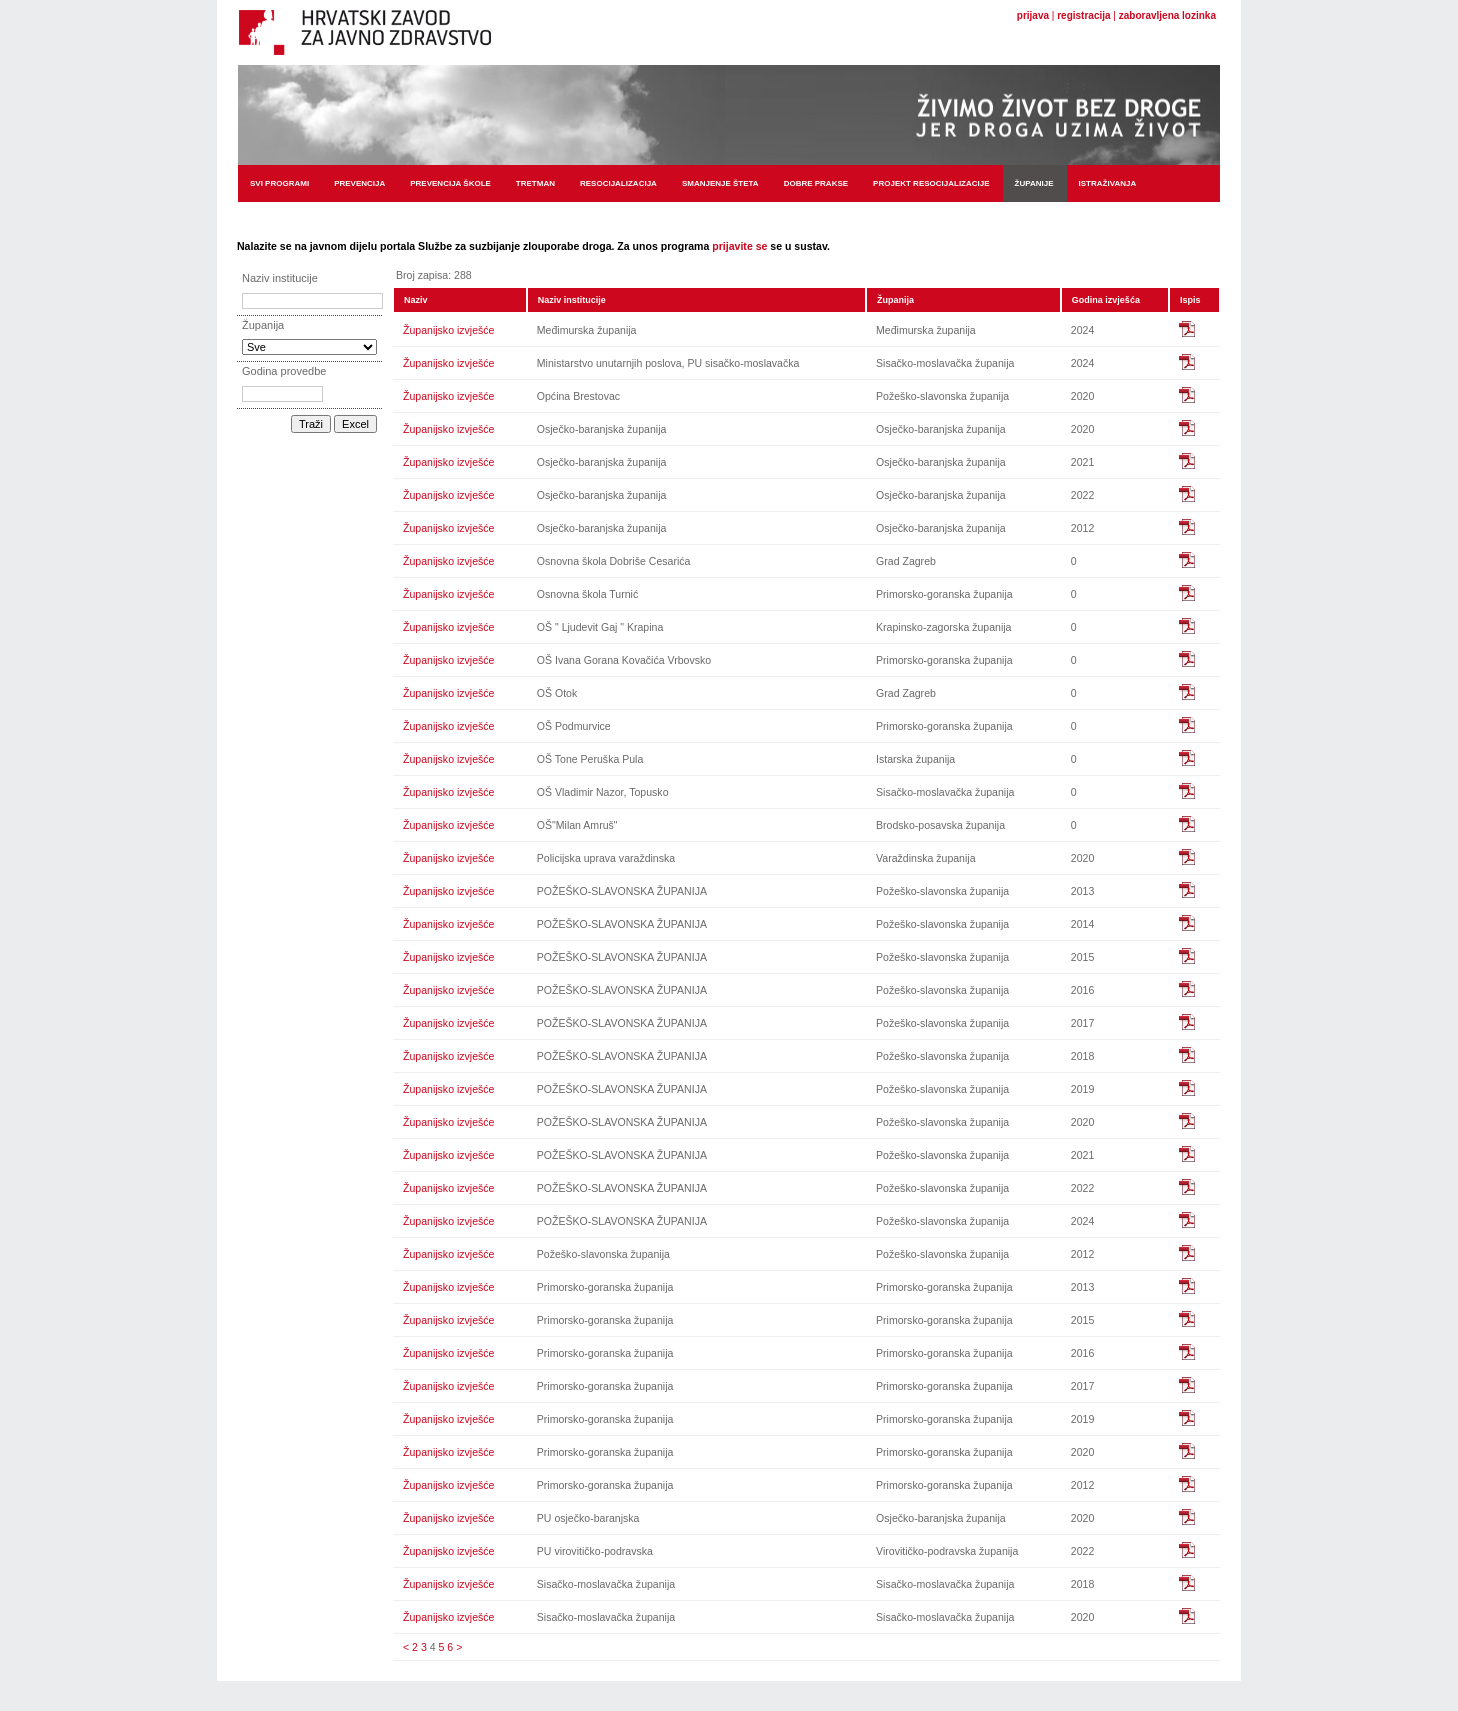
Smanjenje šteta (720, 183)
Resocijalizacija (618, 183)
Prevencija (359, 183)
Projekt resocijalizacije (931, 183)
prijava (1033, 15)
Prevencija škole (450, 183)
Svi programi (279, 183)
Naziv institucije (572, 300)
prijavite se (739, 246)
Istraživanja (1108, 183)
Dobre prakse (816, 183)
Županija (895, 300)
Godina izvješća (1106, 300)
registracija (1083, 15)
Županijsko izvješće (448, 330)
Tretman (535, 183)
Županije (1034, 183)
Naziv (416, 300)
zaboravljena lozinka (1167, 15)
